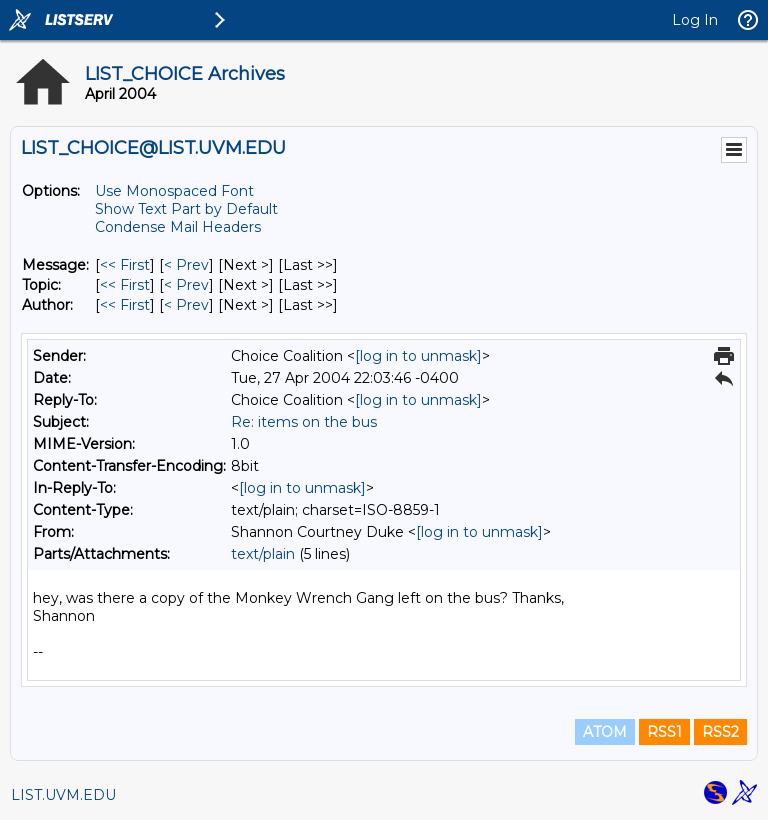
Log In (695, 20)
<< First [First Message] (125, 265)
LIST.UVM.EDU (63, 795)
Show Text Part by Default (186, 209)
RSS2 (720, 732)
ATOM (605, 732)
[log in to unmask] (418, 356)
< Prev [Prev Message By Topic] (186, 285)
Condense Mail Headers (178, 227)
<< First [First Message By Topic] (125, 285)
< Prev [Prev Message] (186, 265)
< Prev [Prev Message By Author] (186, 305)
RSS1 (664, 732)
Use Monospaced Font (174, 191)
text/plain (263, 554)
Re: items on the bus (304, 422)
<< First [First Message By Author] (125, 305)
